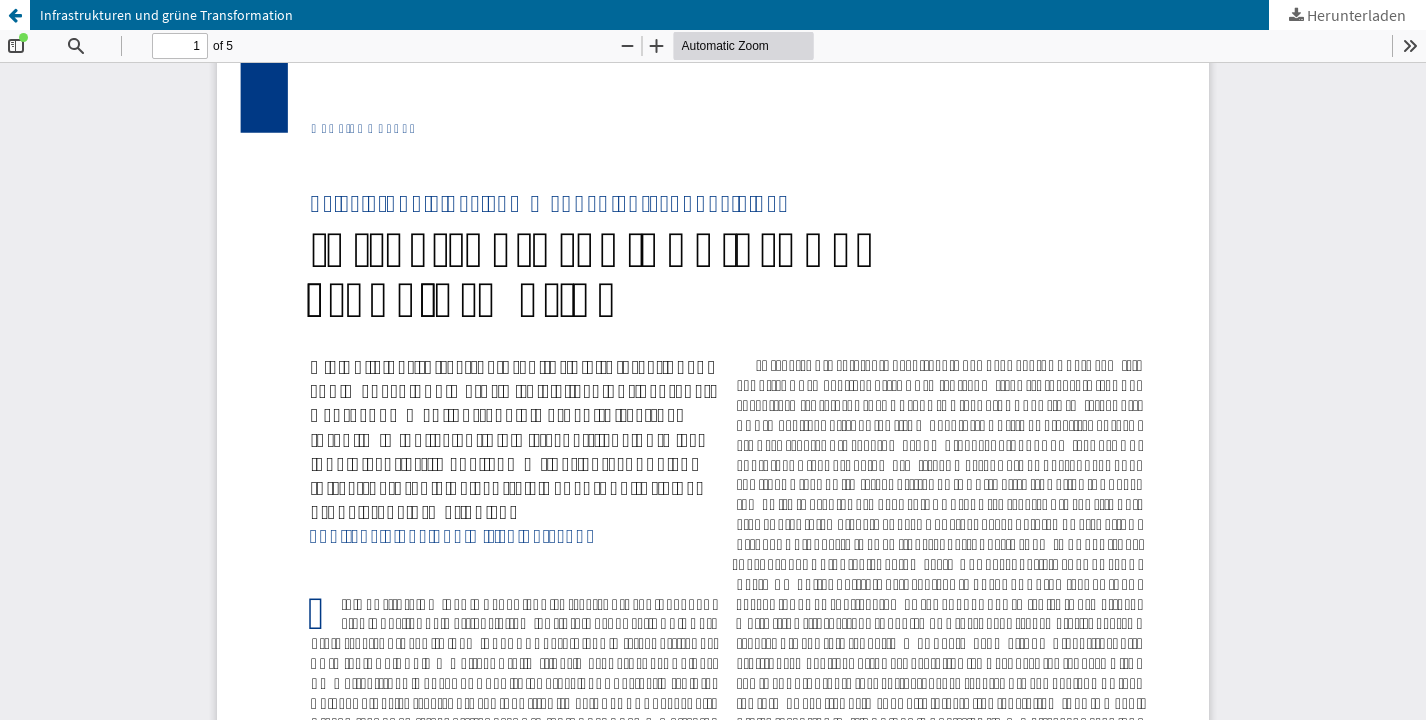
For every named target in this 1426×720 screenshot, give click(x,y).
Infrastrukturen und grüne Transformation (166, 15)
